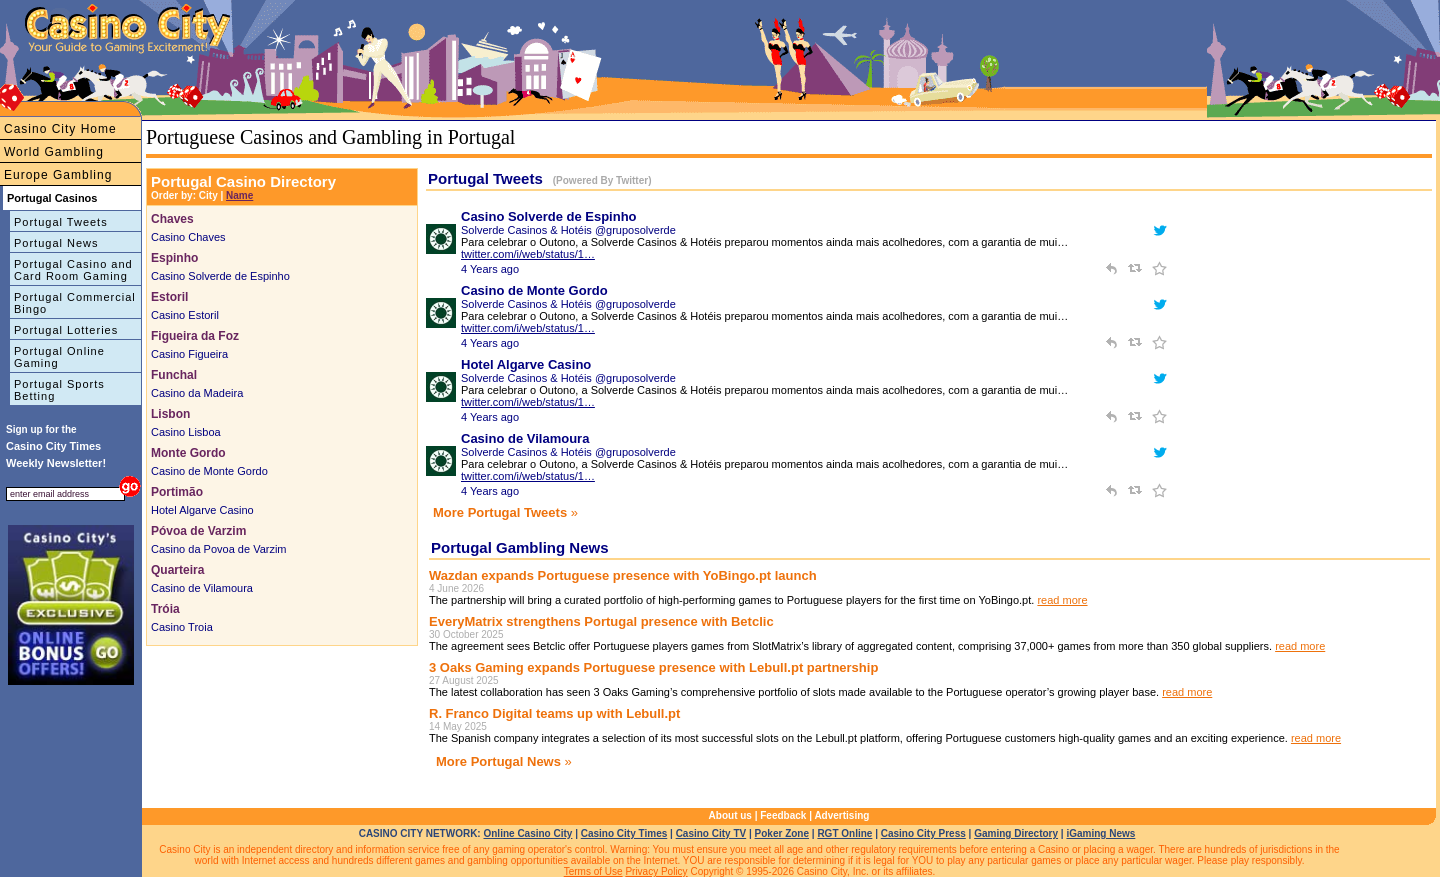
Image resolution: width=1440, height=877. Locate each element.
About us (730, 815)
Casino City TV (711, 833)
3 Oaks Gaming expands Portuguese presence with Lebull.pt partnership (653, 667)
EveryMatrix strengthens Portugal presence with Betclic (601, 621)
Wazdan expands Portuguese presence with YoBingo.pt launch (623, 575)
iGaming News (1100, 833)
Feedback (783, 815)
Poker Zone (782, 833)
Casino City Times (624, 833)
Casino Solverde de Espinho (220, 276)
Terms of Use (593, 871)
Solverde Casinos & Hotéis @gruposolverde (568, 230)
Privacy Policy (656, 871)
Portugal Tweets (61, 222)
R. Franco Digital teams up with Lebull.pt (554, 713)
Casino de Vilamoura (202, 588)
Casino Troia (182, 627)
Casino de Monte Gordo (209, 471)
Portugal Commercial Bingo (75, 303)
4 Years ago (490, 269)
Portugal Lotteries (66, 330)
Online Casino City (527, 833)
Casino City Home (60, 129)
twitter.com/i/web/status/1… (528, 254)
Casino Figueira (189, 354)
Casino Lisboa (186, 432)
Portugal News (56, 243)
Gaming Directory (1016, 833)
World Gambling (54, 152)
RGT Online (844, 833)
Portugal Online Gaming (59, 357)
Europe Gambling (58, 175)
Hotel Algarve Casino (202, 510)
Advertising (841, 815)
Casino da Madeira (197, 393)
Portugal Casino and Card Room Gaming (73, 270)
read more (1062, 600)
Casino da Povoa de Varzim (219, 549)
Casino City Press (923, 833)
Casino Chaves (188, 237)
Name (239, 195)
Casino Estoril (185, 315)
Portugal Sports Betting (59, 390)
